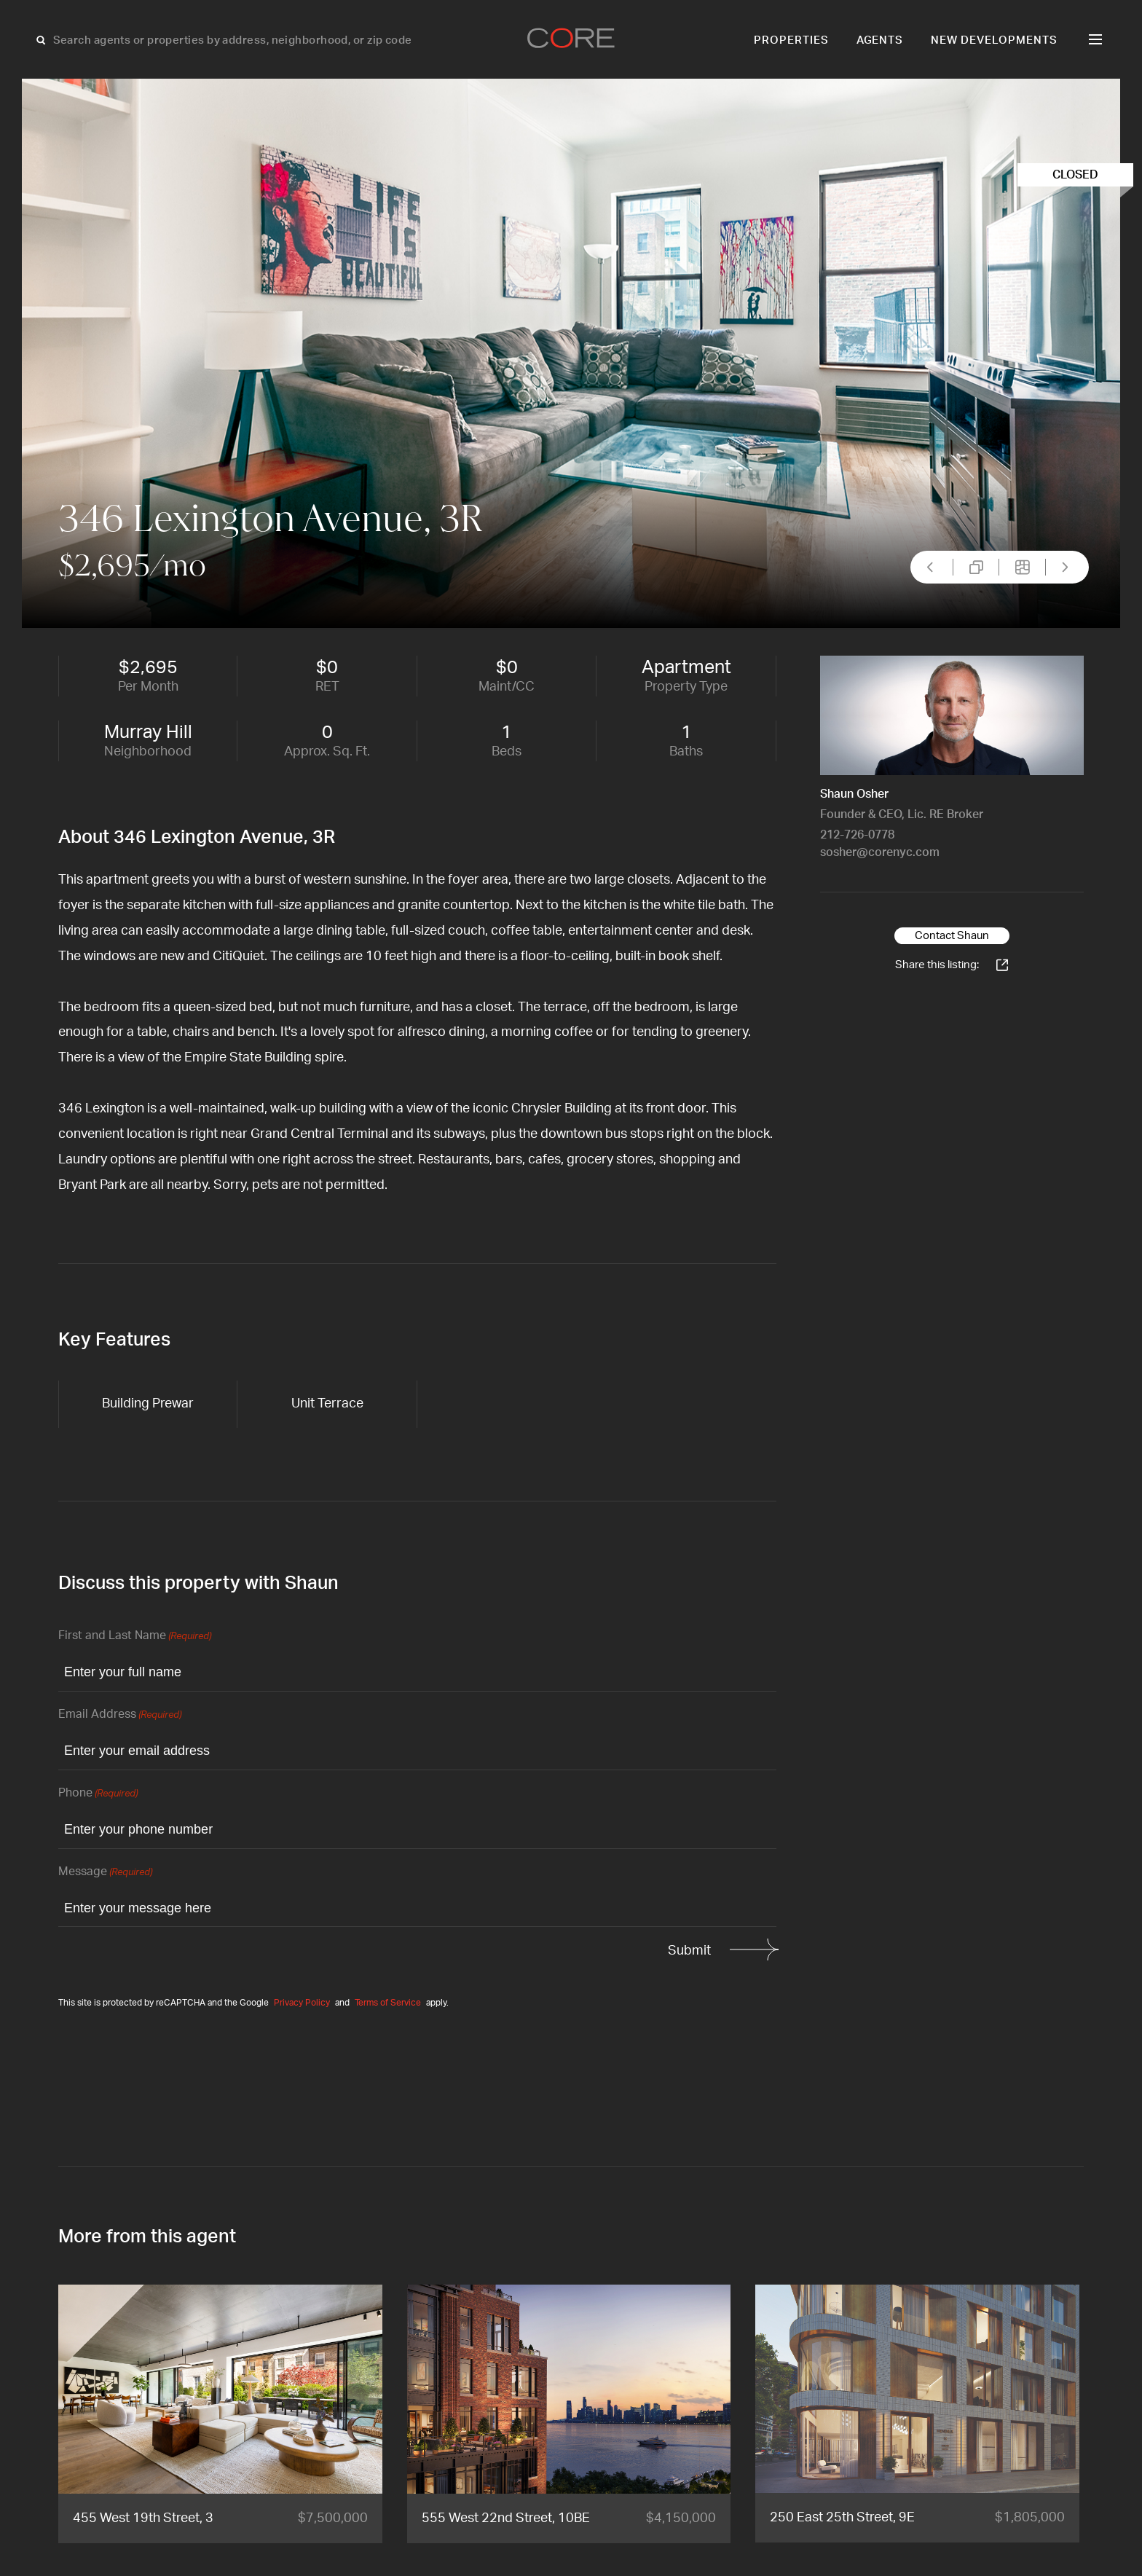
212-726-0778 (857, 835)
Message (105, 1872)
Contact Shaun (952, 935)
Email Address (119, 1715)
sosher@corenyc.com (880, 852)
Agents (880, 40)
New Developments (994, 40)
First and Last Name (134, 1636)
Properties (791, 40)
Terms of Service (388, 2002)
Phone (98, 1794)
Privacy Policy (302, 2002)
